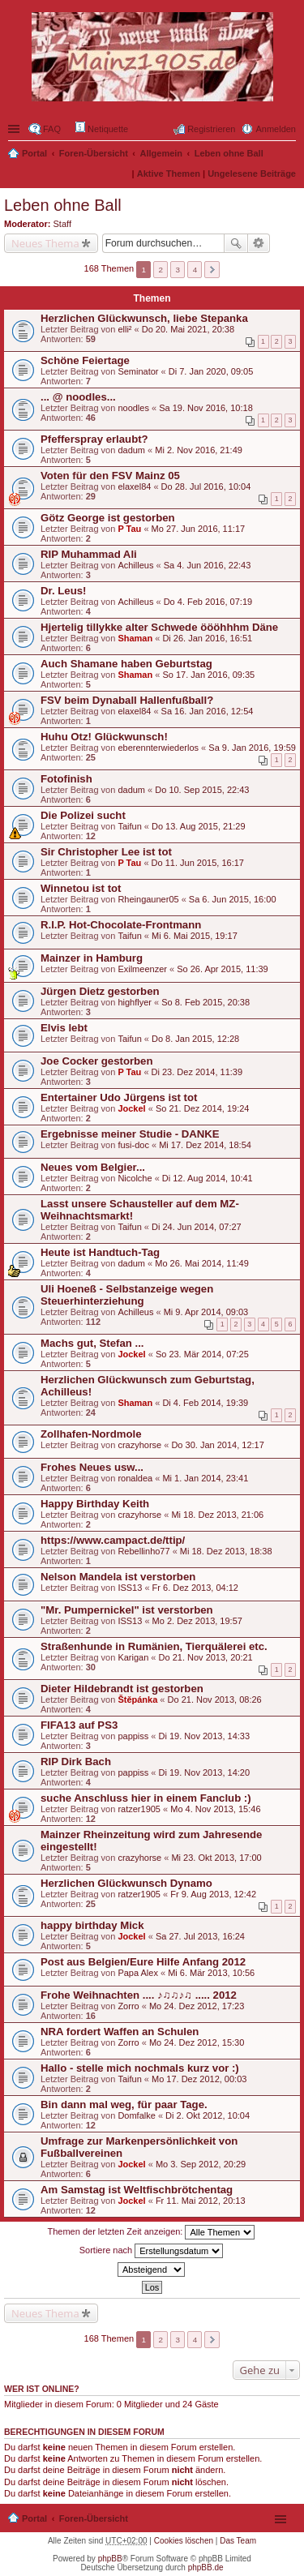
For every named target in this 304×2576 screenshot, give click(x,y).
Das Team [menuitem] (238, 2540)
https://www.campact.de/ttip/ (113, 1540)
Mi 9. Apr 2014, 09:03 (206, 1312)
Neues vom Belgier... (93, 1167)
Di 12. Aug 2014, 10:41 (207, 1178)
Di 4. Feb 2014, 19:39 (205, 1403)
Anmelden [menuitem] (275, 129)
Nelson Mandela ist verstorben (118, 1577)
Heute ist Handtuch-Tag (100, 1252)
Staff (62, 224)
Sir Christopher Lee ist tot (106, 852)
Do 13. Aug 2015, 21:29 (199, 826)
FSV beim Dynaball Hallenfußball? (127, 700)
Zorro (128, 2006)
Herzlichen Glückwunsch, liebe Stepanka (144, 318)
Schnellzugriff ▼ (15, 129)
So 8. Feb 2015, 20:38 (205, 1002)
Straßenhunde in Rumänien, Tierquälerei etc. (154, 1646)
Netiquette (101, 128)
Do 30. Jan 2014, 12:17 (217, 1445)
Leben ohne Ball (229, 153)
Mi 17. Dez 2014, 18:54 (205, 1145)
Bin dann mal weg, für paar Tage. (124, 2104)
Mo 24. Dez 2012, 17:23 (196, 2006)
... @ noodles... (78, 397)
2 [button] (161, 269)
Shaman (135, 638)
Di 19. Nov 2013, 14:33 (204, 1736)
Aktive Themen (168, 173)
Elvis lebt (64, 1028)
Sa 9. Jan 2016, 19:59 (252, 747)
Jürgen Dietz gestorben (100, 991)
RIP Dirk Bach (76, 1761)
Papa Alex (138, 1973)
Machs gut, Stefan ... (92, 1343)
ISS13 (130, 1587)
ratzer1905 (139, 1809)
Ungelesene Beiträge (252, 173)
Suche (236, 243)
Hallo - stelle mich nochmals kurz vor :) (140, 2068)
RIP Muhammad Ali (89, 554)
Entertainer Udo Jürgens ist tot (119, 1097)
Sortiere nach (151, 2251)
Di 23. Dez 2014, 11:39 (197, 1072)
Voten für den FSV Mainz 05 (110, 475)
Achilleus (135, 565)
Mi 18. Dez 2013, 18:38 (226, 1551)
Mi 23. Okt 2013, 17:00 (216, 1857)
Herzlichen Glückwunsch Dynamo (126, 1883)
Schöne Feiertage (85, 360)
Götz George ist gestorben (108, 518)
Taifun (129, 826)
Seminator (138, 371)
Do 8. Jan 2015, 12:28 (195, 1039)
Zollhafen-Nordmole (91, 1434)
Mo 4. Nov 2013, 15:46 (215, 1809)
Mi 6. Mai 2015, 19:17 (195, 936)
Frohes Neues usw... (92, 1467)
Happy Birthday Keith (95, 1504)
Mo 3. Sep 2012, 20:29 (201, 2164)
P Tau (129, 529)
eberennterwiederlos (158, 747)
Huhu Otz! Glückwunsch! (104, 737)
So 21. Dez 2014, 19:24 (203, 1108)
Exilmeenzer (142, 969)
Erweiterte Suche (259, 243)
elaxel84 (134, 486)
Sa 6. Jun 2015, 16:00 (232, 899)
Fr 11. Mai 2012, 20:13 (201, 2200)
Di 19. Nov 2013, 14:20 (204, 1772)
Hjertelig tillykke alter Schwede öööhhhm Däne (159, 627)
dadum (131, 450)
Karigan (133, 1657)
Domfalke (136, 2115)
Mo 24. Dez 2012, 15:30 (196, 2042)
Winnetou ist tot (81, 888)
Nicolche (135, 1178)
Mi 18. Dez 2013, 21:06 (217, 1514)
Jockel (131, 1108)
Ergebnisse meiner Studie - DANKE (130, 1134)
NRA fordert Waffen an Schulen (120, 2031)
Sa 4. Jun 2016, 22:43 (207, 565)
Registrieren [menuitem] (211, 129)
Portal (34, 153)
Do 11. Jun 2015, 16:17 (198, 863)
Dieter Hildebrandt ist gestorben (122, 1688)
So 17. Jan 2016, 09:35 (208, 674)
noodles (133, 408)
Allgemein (161, 153)
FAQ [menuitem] (52, 129)
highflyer (135, 1002)
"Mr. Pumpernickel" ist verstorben (127, 1610)
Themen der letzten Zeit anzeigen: (151, 2232)
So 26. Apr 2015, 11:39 (222, 969)
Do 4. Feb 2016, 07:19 (208, 601)
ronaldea (135, 1478)
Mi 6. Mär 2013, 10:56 (211, 1973)
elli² (124, 329)
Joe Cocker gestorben (97, 1061)
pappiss (133, 1736)
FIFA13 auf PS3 (79, 1725)
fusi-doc (133, 1145)
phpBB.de (206, 2567)
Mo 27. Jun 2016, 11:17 (199, 529)
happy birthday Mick (92, 1925)
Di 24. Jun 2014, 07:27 (197, 1227)
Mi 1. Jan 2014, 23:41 (205, 1478)
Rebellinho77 (143, 1551)
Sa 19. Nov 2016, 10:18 (206, 408)
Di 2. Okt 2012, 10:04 (207, 2115)
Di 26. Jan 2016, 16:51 (207, 638)
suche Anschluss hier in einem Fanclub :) (146, 1798)
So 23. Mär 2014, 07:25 (202, 1354)
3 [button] (178, 269)
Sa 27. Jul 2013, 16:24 (200, 1936)
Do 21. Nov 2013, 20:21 (206, 1657)
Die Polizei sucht (83, 815)
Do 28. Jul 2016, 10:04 (206, 486)
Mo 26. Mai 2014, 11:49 (202, 1263)
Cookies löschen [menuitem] (183, 2540)
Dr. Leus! (63, 591)
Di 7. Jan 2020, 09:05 (211, 371)
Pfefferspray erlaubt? (94, 439)
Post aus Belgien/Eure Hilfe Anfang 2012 (143, 1962)
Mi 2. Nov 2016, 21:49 (198, 450)
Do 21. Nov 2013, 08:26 (215, 1699)
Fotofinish (66, 779)
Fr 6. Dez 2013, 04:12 (195, 1587)
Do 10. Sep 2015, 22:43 (202, 790)
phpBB (110, 2558)
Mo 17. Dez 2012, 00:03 (199, 2079)
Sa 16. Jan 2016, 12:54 (207, 711)
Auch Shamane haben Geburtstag (126, 664)
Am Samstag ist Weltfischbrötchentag (137, 2190)
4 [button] (195, 269)
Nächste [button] (212, 269)
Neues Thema (45, 243)
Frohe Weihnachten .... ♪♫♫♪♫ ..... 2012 (139, 1995)
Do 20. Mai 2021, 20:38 (188, 329)
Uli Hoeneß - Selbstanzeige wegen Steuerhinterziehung (127, 1295)
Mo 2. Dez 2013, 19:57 (197, 1621)
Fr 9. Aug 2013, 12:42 (213, 1894)
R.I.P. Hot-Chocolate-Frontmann (121, 925)
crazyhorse (139, 1445)
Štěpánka (137, 1699)
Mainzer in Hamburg (92, 958)
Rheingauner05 (148, 899)
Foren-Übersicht (93, 153)
